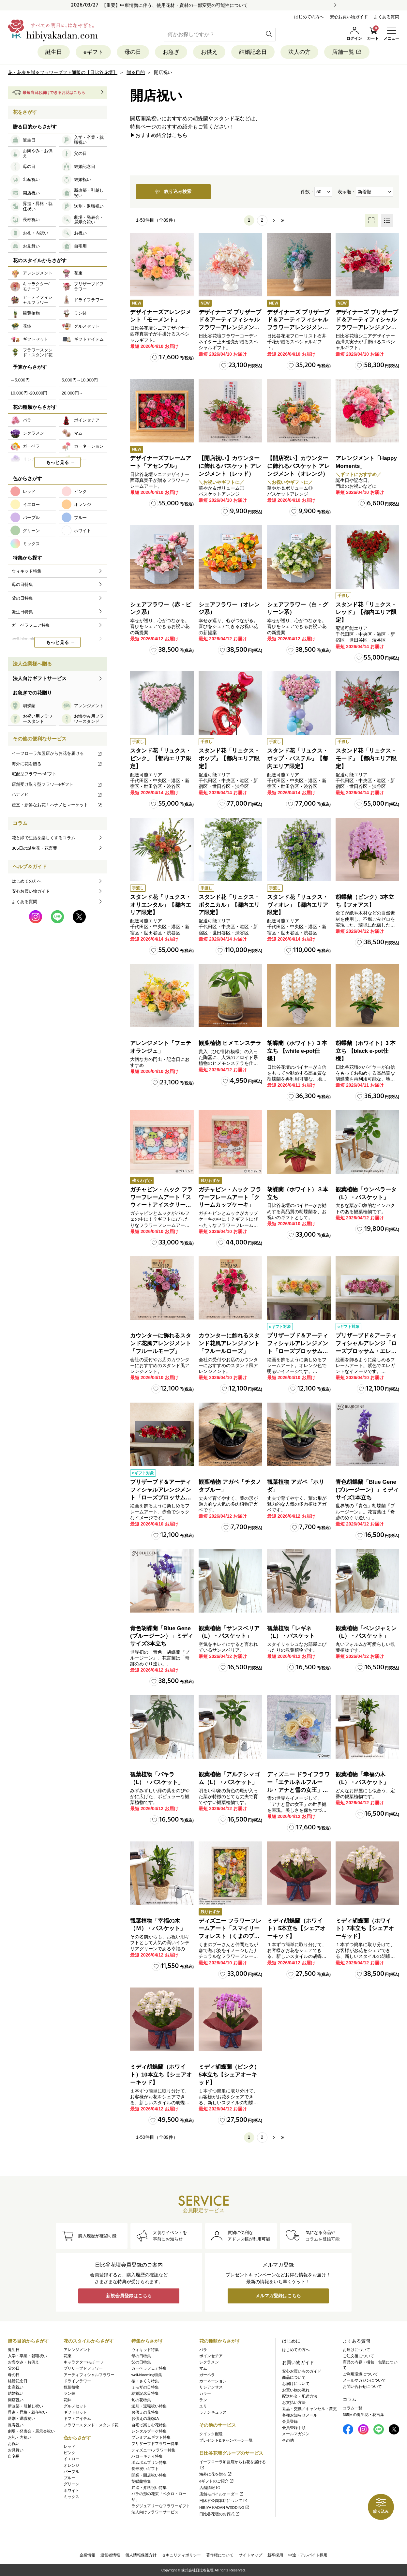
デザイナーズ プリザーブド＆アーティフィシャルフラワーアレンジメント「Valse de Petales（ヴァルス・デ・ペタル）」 (230, 327)
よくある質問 (386, 16)
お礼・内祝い (19, 2437)
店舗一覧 (347, 52)
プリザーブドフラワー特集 (154, 2444)
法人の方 (299, 52)
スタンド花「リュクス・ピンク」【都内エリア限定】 (160, 758)
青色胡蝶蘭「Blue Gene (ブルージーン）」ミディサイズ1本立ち (367, 1490)
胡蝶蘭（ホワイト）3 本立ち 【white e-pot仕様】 (297, 1051)
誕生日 (53, 52)
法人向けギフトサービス (40, 678)
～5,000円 (20, 380)
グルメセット (75, 2406)
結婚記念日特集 (145, 2394)
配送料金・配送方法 (299, 2396)
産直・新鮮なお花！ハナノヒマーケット (57, 804)
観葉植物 (71, 2387)
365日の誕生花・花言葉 (34, 848)
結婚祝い (15, 2394)
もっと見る (57, 462)
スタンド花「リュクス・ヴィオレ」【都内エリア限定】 (297, 905)
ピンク (69, 2453)
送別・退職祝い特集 (149, 2406)
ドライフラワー (77, 2381)
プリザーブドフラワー (83, 2369)
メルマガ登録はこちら (278, 2296)
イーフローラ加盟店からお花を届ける (57, 753)
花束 (67, 2356)
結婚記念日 (253, 52)
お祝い (14, 2444)
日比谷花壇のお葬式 (219, 2514)
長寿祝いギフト (145, 2469)
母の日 (133, 52)
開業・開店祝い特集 (149, 2475)
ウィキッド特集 (145, 2350)
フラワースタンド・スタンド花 (91, 2425)
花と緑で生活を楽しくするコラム (43, 837)
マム (203, 2369)
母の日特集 (141, 2356)
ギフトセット (75, 2412)
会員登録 (290, 2421)
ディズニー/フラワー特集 (153, 2450)
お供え (209, 52)
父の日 (14, 2369)
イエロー (71, 2459)
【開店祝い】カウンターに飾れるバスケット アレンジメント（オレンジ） (298, 466)
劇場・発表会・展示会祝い (31, 2431)
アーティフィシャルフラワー (89, 2375)
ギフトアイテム (77, 2419)
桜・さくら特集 (145, 2381)
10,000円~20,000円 (28, 393)
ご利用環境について (360, 2374)
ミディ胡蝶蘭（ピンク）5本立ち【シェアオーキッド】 (229, 2075)
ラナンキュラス (213, 2412)
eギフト (93, 52)
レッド (69, 2447)
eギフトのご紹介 (216, 2481)
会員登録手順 (294, 2428)
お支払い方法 (294, 2403)
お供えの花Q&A (145, 2419)
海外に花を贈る (57, 763)
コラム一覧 (352, 2408)
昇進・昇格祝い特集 (149, 2488)
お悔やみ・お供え (23, 2362)
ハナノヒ (57, 794)
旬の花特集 (141, 2400)
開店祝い (15, 2400)
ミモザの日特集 (145, 2387)
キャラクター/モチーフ (84, 2362)
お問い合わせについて (362, 2387)
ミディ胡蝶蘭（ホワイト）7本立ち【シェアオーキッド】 (365, 1929)
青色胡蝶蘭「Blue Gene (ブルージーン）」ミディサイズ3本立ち (161, 1636)
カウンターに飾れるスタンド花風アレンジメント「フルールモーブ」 (160, 1344)
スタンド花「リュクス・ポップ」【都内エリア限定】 (229, 758)
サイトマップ (250, 2555)
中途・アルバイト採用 (307, 2555)
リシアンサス (211, 2387)
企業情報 (87, 2555)
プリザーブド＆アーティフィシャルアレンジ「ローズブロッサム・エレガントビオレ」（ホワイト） (366, 1351)
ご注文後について (358, 2356)
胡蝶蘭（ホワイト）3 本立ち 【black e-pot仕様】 (366, 1051)
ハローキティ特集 (147, 2456)
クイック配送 (211, 2434)
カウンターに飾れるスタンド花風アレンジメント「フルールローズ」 (229, 1344)
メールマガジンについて (364, 2380)
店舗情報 (209, 2488)
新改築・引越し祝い (25, 2406)
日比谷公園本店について (223, 2501)
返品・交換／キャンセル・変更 (309, 2409)
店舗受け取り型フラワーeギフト (57, 784)
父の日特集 (141, 2362)
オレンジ (71, 2465)
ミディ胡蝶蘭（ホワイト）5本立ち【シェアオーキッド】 (296, 1929)
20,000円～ (72, 393)
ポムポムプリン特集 (149, 2462)
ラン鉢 (69, 2394)
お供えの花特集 (145, 2412)
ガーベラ (207, 2375)
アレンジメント (77, 2350)
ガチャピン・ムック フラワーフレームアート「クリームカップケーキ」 (230, 1197)
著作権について (220, 2555)
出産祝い (15, 2387)
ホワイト (71, 2491)
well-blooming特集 (146, 2375)
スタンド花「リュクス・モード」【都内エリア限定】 (366, 758)
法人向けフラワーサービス (154, 2512)
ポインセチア (211, 2356)
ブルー (69, 2478)
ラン (203, 2400)
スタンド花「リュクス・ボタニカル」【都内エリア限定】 (229, 905)
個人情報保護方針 (141, 2555)
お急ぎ (171, 52)
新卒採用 (275, 2555)
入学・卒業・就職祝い (27, 2356)
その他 (288, 2440)
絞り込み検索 (173, 191)
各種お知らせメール (299, 2415)
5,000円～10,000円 (80, 380)
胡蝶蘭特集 (141, 2481)
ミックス (71, 2497)
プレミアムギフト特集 (151, 2437)
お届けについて (295, 2384)
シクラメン (209, 2362)
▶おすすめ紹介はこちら (159, 135)
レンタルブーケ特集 (149, 2431)
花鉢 (67, 2400)
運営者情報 (110, 2555)
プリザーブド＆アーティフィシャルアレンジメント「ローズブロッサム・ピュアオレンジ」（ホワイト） (297, 1351)
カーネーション (213, 2381)
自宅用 (14, 2456)
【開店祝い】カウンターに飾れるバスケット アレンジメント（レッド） (230, 466)
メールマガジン (295, 2434)
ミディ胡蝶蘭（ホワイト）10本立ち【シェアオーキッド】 (161, 2075)
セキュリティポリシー (181, 2555)
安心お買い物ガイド (349, 16)
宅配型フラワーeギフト (34, 773)
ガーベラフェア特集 (149, 2369)
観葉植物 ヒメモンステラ (230, 1043)
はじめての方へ (309, 16)
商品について (294, 2377)
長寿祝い (15, 2425)
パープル (71, 2472)
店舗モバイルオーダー (221, 2494)
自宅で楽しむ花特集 (149, 2425)
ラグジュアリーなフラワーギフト (160, 2506)
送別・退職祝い (21, 2419)
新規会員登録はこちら (129, 2296)
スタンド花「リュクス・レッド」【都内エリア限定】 (366, 612)
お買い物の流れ (295, 2390)
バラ (203, 2350)
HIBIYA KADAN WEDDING (224, 2507)
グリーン (71, 2484)
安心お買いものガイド (301, 2371)
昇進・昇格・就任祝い (27, 2412)
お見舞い (15, 2450)
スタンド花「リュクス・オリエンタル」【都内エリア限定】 (160, 905)
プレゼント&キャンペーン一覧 (226, 2440)
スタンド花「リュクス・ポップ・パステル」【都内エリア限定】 (297, 758)
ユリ (203, 2406)
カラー (205, 2394)
